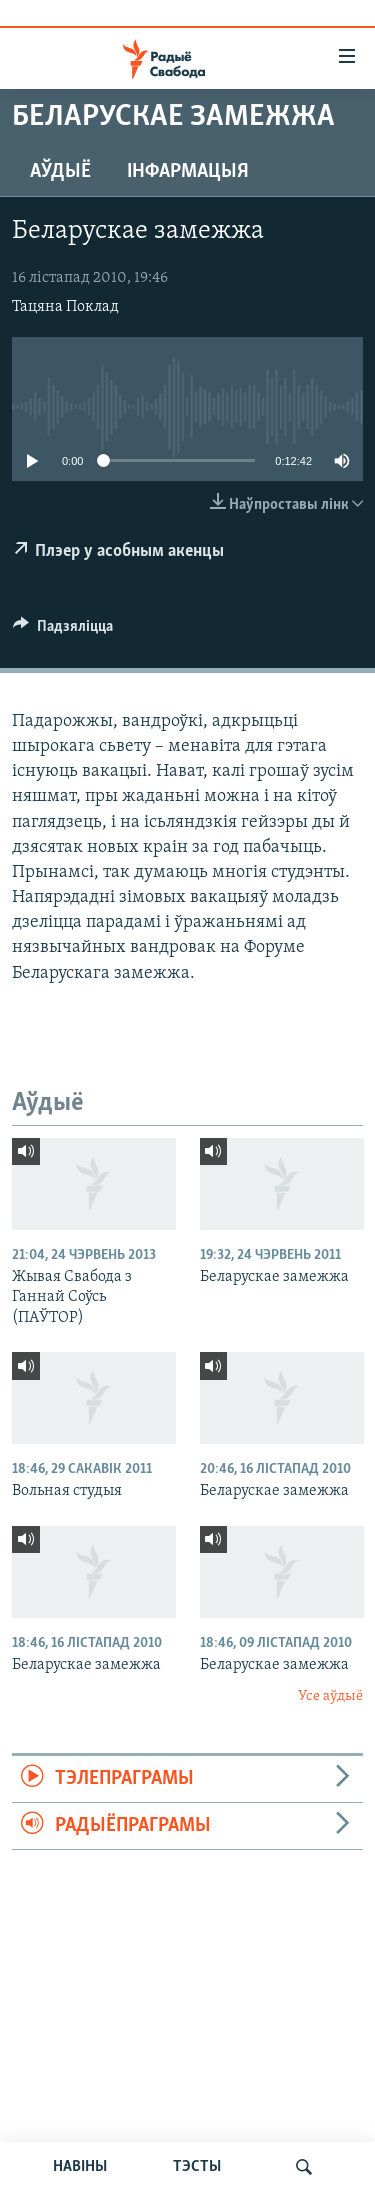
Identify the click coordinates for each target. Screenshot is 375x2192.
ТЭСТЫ (197, 2167)
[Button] (63, 631)
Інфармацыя (188, 172)
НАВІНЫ (80, 2167)
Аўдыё (60, 172)
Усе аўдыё (330, 1696)
